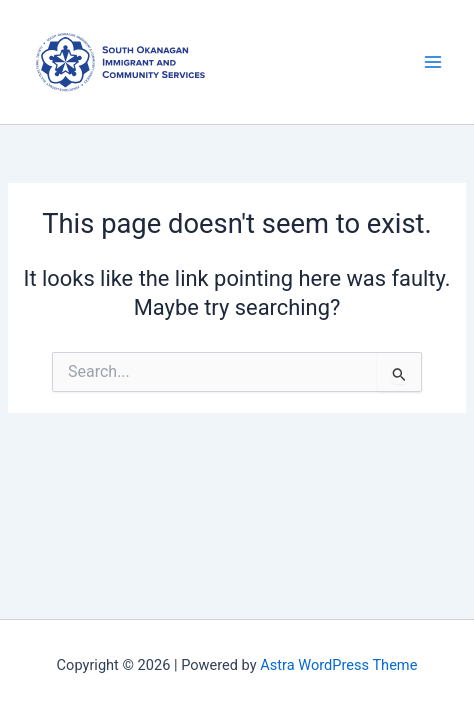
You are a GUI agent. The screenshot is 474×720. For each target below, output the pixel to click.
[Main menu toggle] (433, 62)
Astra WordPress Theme (338, 665)
